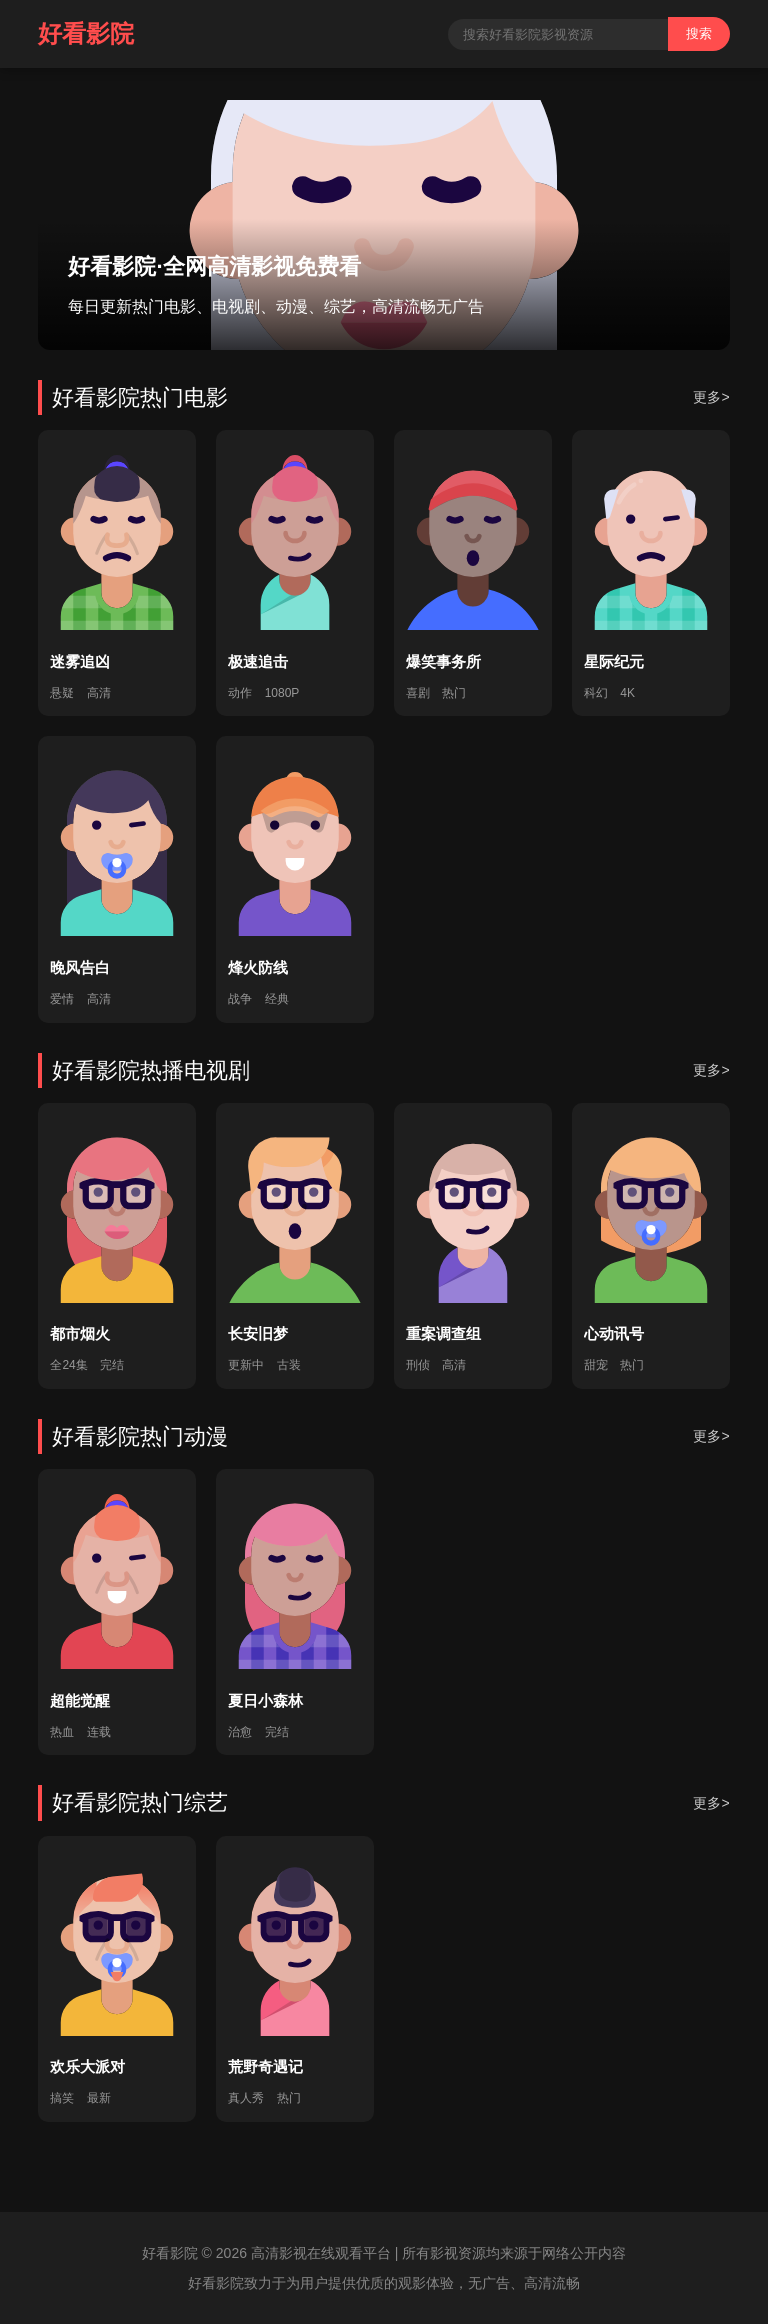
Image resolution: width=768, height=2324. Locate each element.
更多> (711, 397)
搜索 (699, 33)
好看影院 (86, 33)
